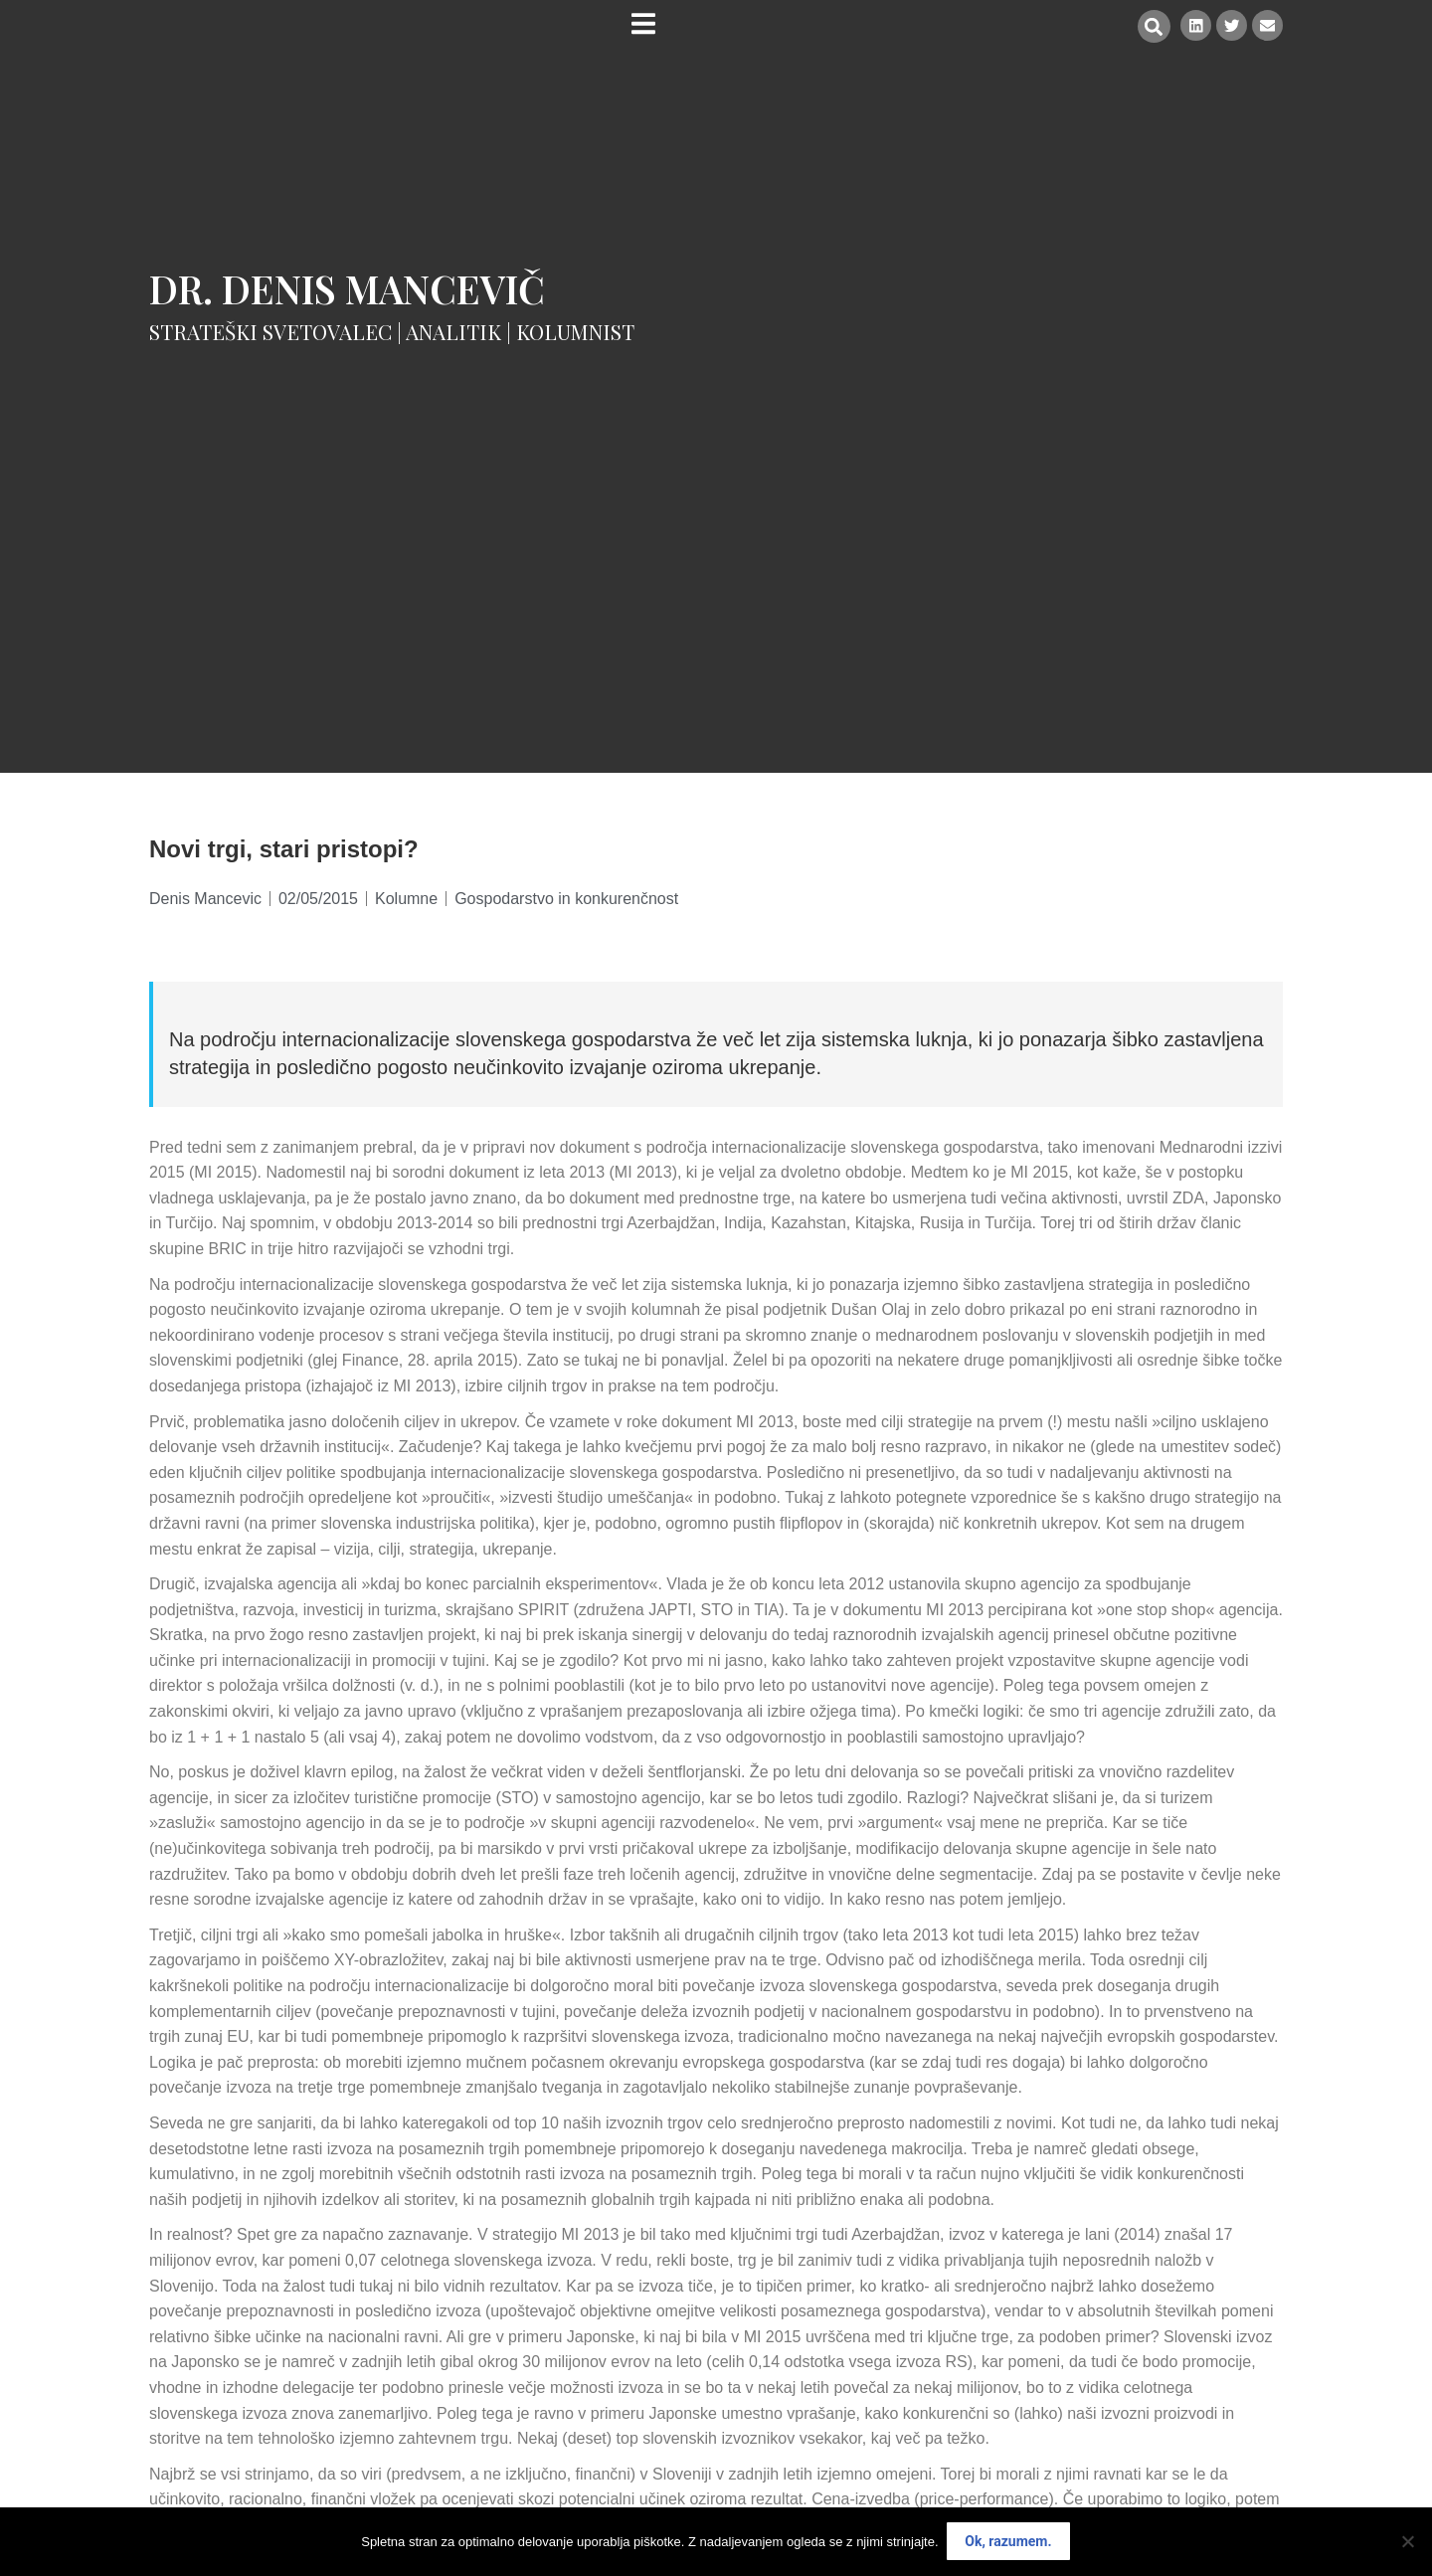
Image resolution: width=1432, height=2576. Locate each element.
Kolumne (406, 898)
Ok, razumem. (1009, 2542)
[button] (1151, 26)
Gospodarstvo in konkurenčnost (566, 898)
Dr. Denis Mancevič (347, 288)
